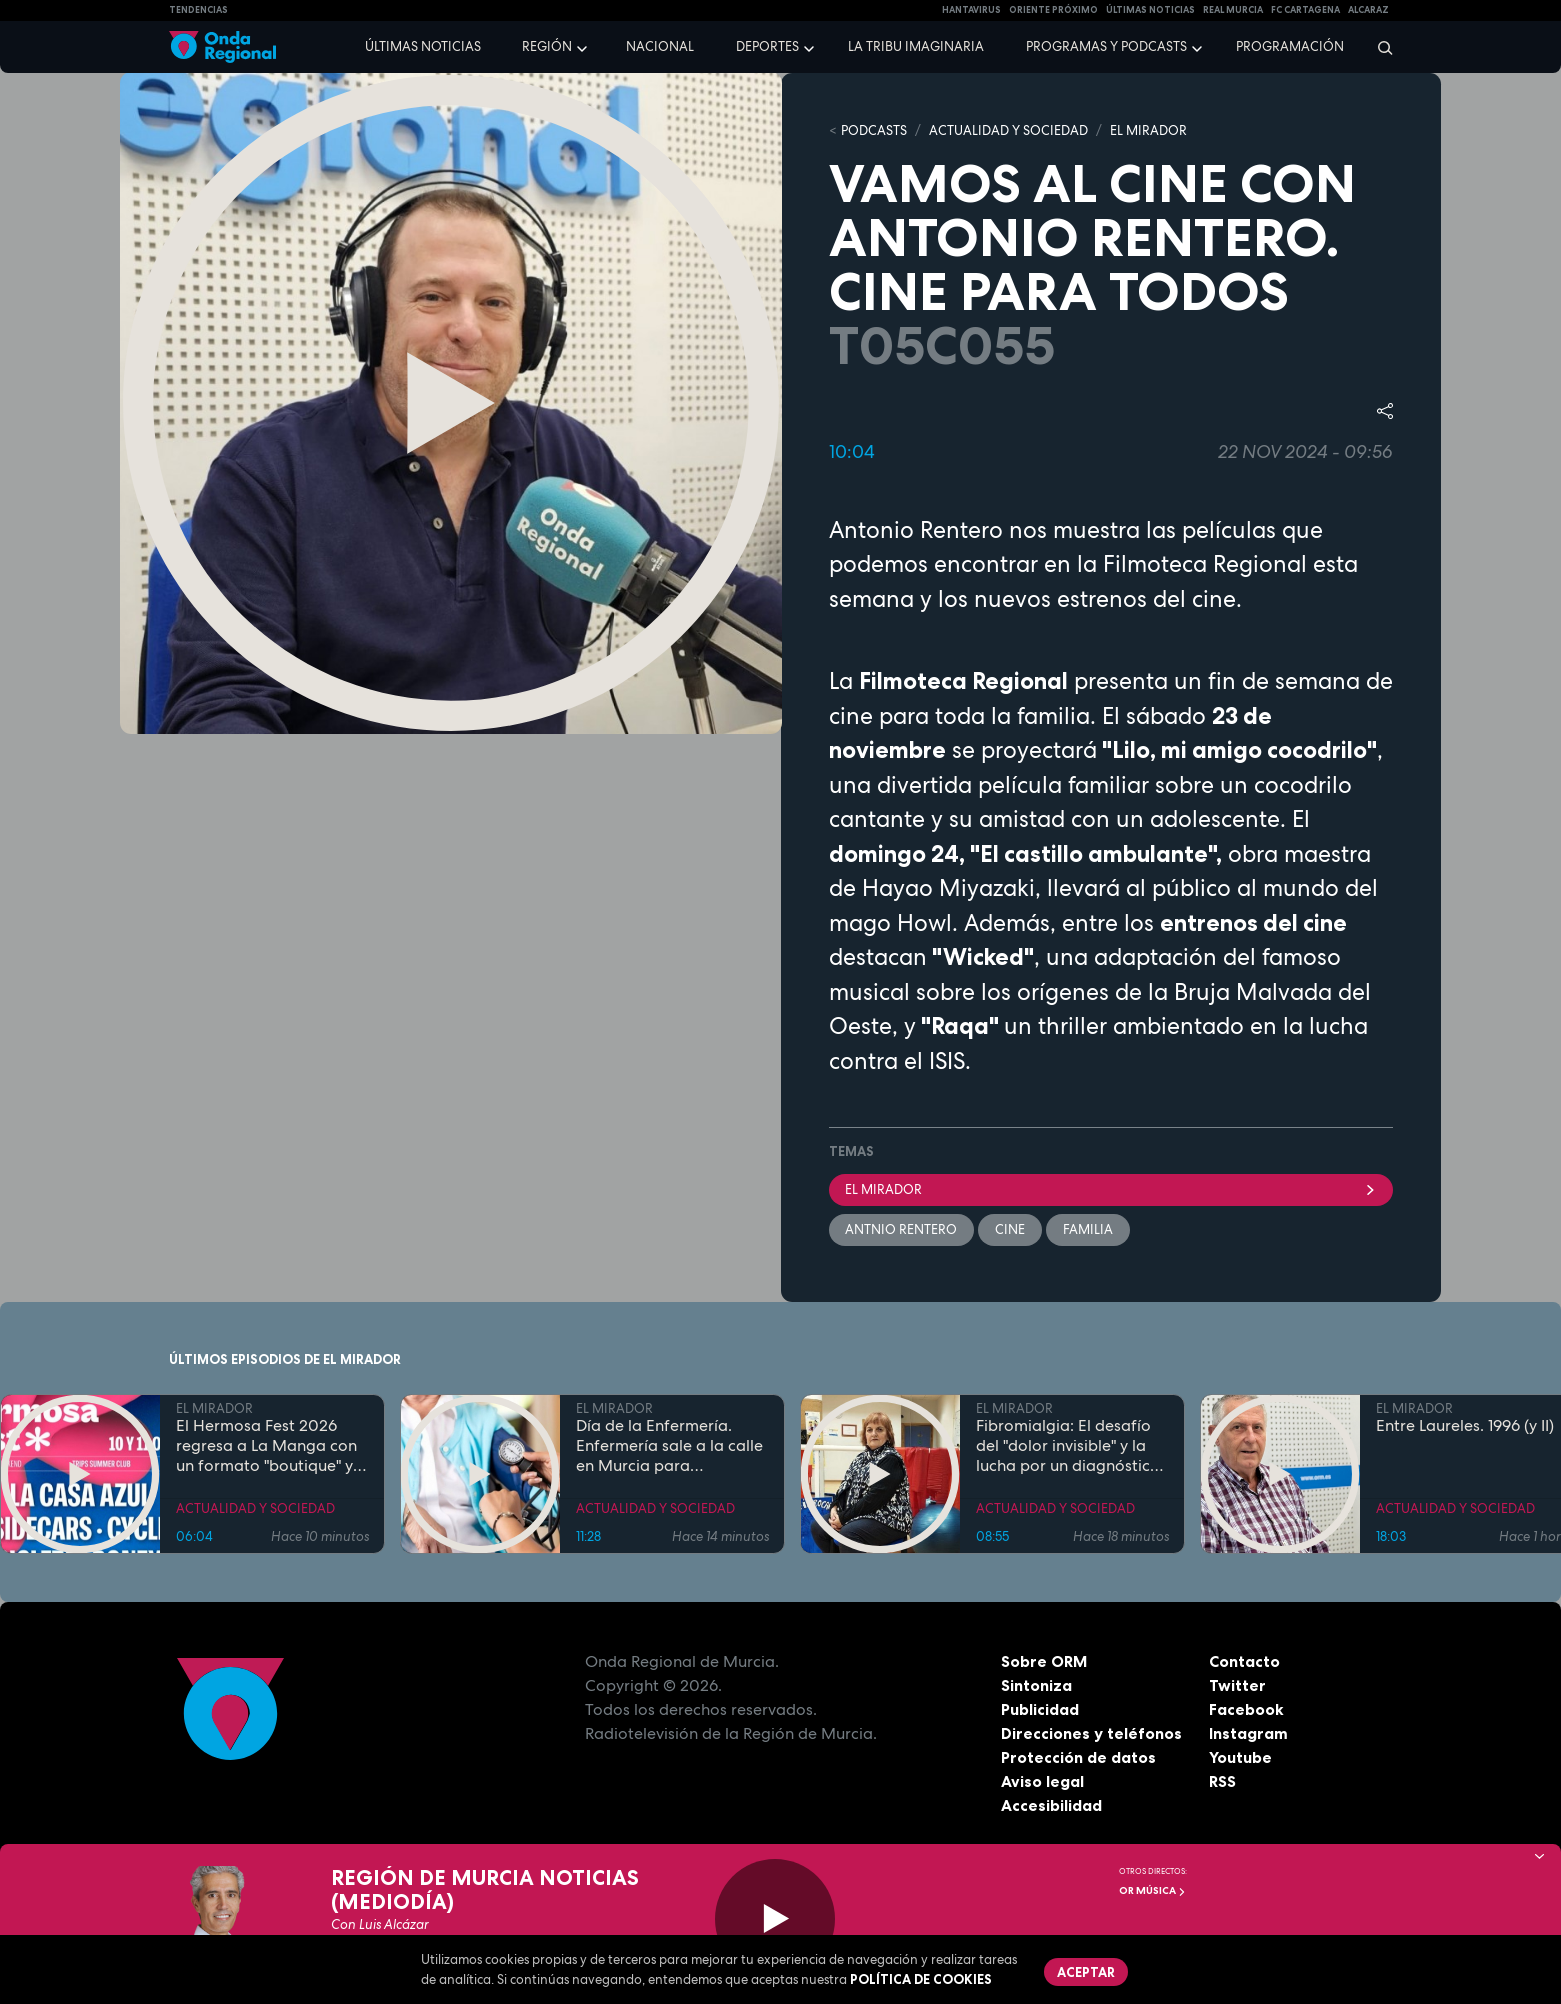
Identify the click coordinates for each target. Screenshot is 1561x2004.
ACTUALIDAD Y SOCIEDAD (1008, 130)
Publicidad (1040, 1709)
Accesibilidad (1051, 1805)
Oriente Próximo (1053, 10)
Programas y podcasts (1106, 46)
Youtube (1240, 1757)
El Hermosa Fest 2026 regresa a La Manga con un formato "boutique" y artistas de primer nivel (266, 1446)
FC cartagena (1305, 10)
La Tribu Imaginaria (916, 46)
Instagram (1248, 1733)
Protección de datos (1079, 1757)
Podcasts (874, 130)
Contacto (1244, 1661)
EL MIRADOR (1148, 130)
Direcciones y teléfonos (1092, 1733)
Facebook (1246, 1709)
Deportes (767, 46)
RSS (1223, 1781)
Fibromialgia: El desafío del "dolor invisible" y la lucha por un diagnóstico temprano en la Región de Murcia (1072, 1446)
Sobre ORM (1045, 1661)
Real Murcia (1233, 10)
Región (547, 46)
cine (1011, 1229)
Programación (1290, 46)
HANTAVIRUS (971, 10)
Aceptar (1087, 1972)
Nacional (660, 46)
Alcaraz (1368, 10)
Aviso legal (1042, 1781)
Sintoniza (1036, 1685)
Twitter (1237, 1685)
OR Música (1152, 1890)
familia (1089, 1229)
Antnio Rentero (902, 1229)
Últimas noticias (423, 46)
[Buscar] (1378, 47)
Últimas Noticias (1150, 10)
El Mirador (1111, 1189)
